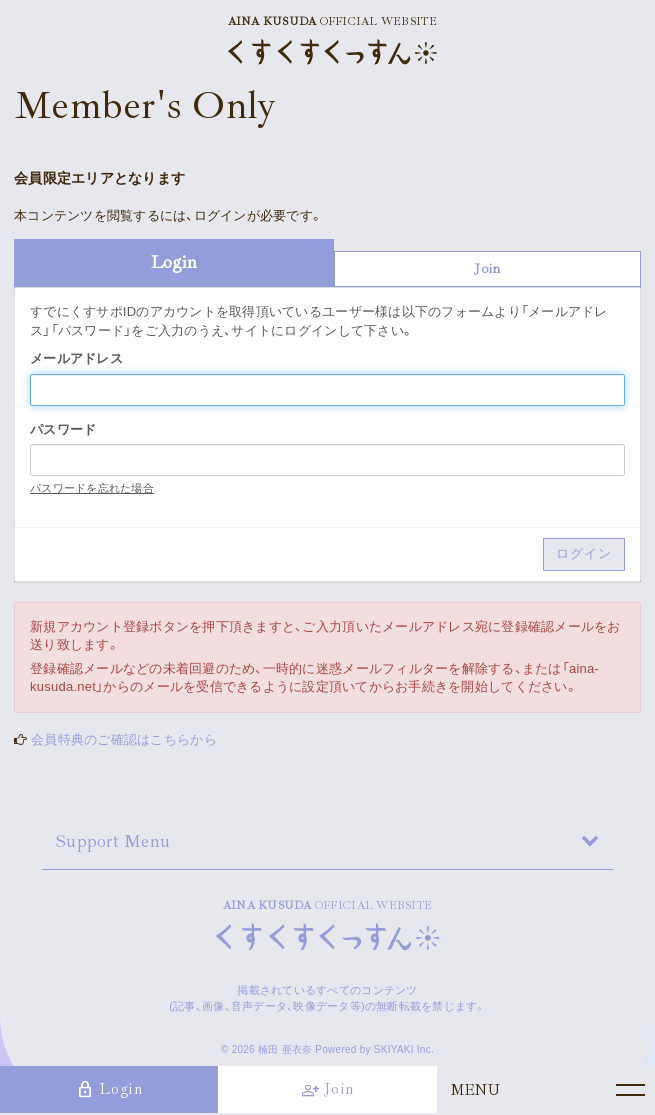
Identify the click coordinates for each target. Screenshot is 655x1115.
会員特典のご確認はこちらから (124, 739)
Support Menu (113, 841)
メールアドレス (76, 358)
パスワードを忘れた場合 (92, 488)
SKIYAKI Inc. (404, 1049)
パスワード (63, 429)
